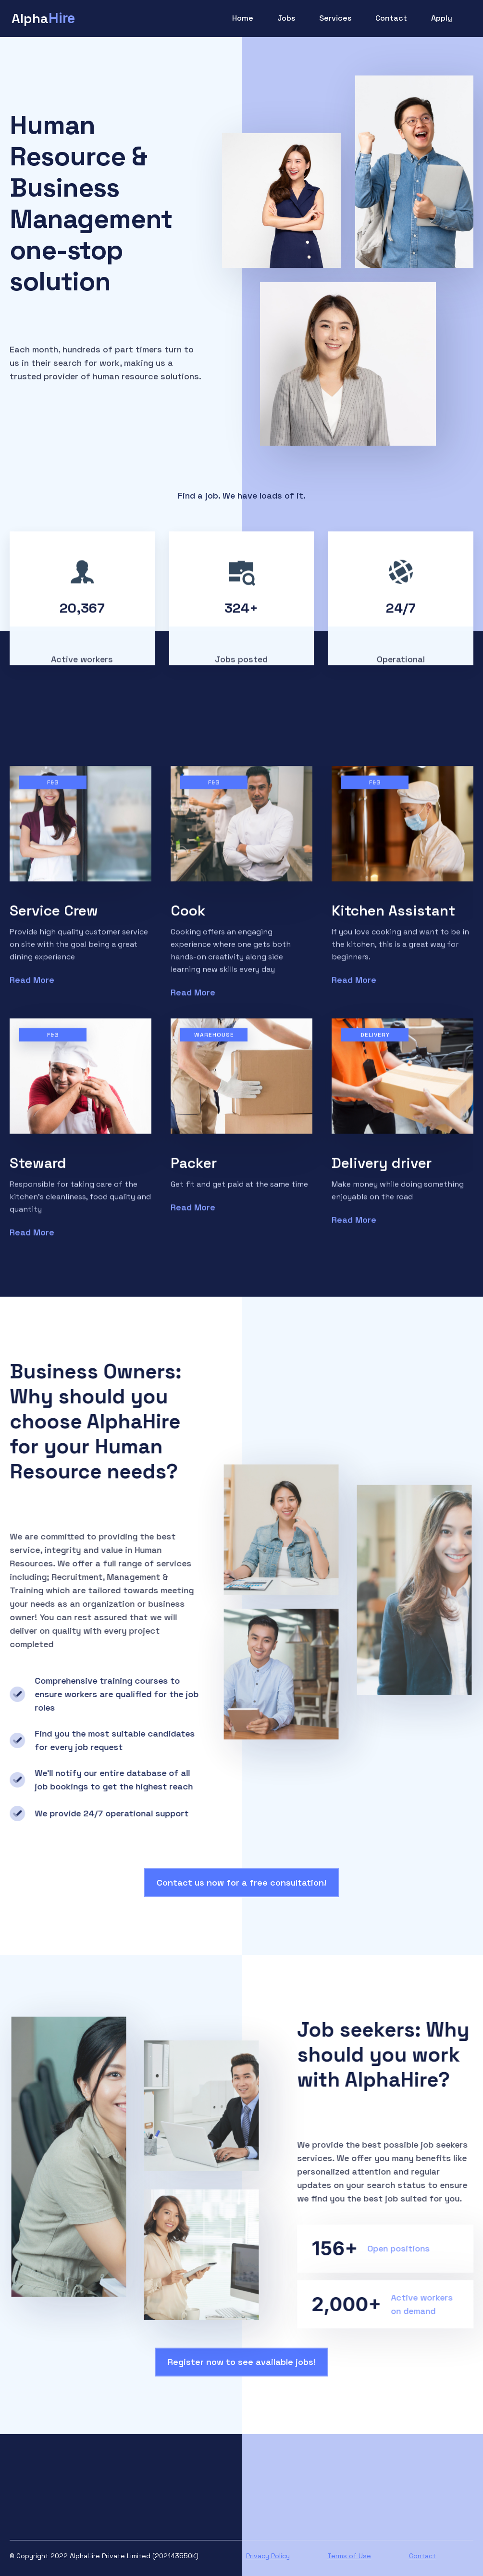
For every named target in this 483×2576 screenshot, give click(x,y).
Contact (391, 18)
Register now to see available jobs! (242, 2361)
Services (335, 18)
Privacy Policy (268, 2555)
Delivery (375, 1041)
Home (242, 18)
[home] (43, 18)
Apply (441, 18)
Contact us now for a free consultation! (241, 1882)
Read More (32, 985)
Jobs (286, 18)
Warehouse (214, 1041)
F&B (53, 788)
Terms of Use (349, 2555)
